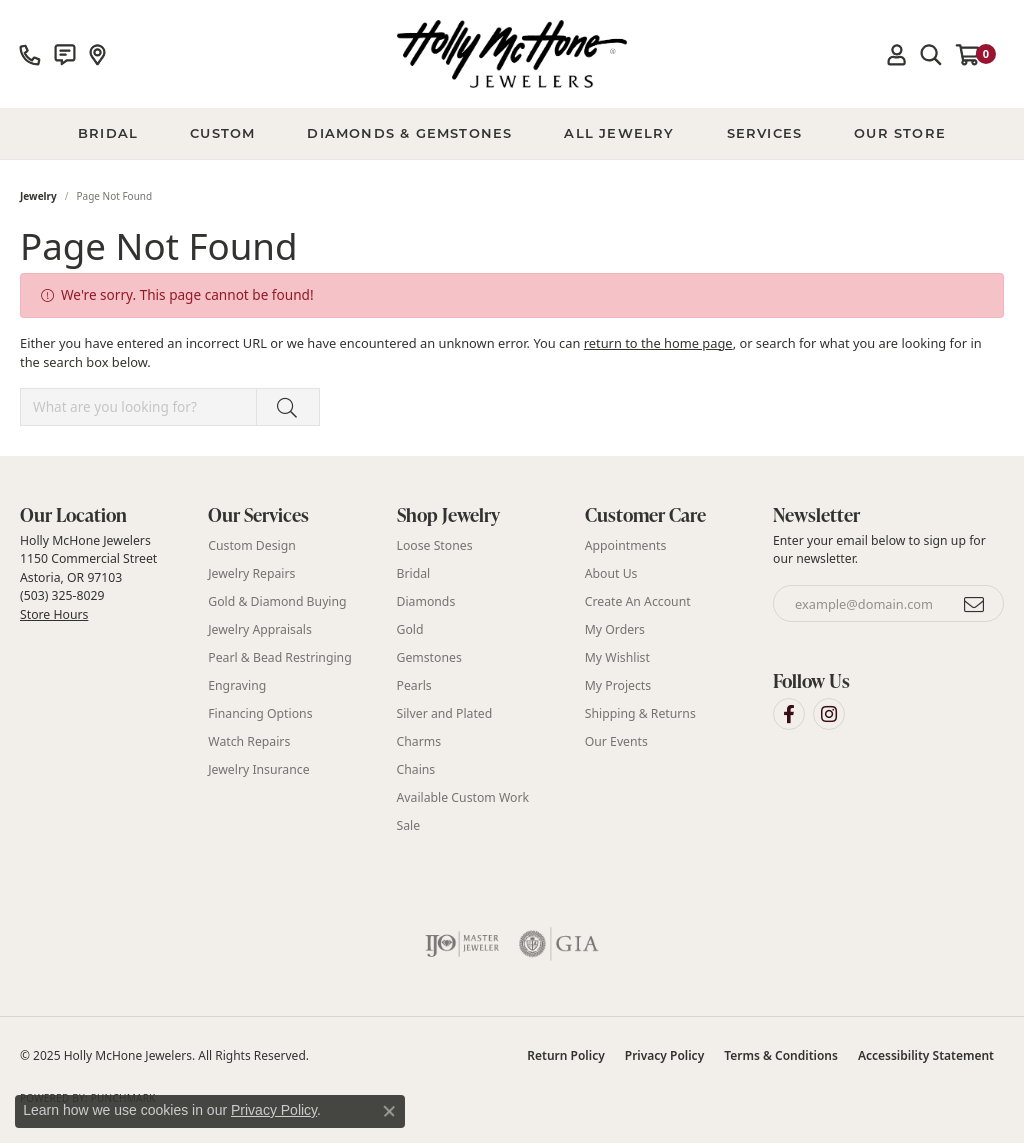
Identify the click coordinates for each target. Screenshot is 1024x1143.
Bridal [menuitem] (414, 573)
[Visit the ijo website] (462, 944)
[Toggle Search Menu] (931, 54)
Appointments (626, 545)
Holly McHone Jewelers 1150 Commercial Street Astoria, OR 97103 (88, 577)
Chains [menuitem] (416, 769)
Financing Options (260, 713)
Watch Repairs (249, 741)
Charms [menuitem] (419, 741)
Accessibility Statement (926, 1055)
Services (765, 133)
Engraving (237, 685)
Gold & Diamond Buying (277, 601)
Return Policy (565, 1055)
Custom (222, 133)
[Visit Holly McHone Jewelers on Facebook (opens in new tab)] (789, 714)
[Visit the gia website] (559, 944)
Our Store (900, 133)
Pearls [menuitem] (414, 685)
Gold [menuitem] (410, 629)
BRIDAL (108, 133)
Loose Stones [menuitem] (435, 545)
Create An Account (638, 601)
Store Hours (54, 614)
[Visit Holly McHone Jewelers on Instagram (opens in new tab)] (829, 714)
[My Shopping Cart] (976, 54)
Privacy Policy (664, 1055)
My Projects (618, 685)
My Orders (615, 629)
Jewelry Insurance (258, 769)
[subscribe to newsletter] (975, 604)
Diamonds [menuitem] (426, 601)
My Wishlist (617, 657)
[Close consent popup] (389, 1111)
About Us (611, 573)
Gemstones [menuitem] (429, 657)
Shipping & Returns (640, 713)
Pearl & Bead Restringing (279, 657)
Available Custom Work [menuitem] (463, 797)
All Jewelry (619, 133)
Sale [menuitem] (409, 825)
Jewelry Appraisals (260, 629)
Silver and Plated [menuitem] (445, 713)
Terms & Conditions (781, 1055)
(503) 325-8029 (62, 595)
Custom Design (252, 545)
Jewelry (38, 196)
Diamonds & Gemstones (409, 133)
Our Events (616, 741)
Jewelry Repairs (251, 573)
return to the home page (658, 343)
